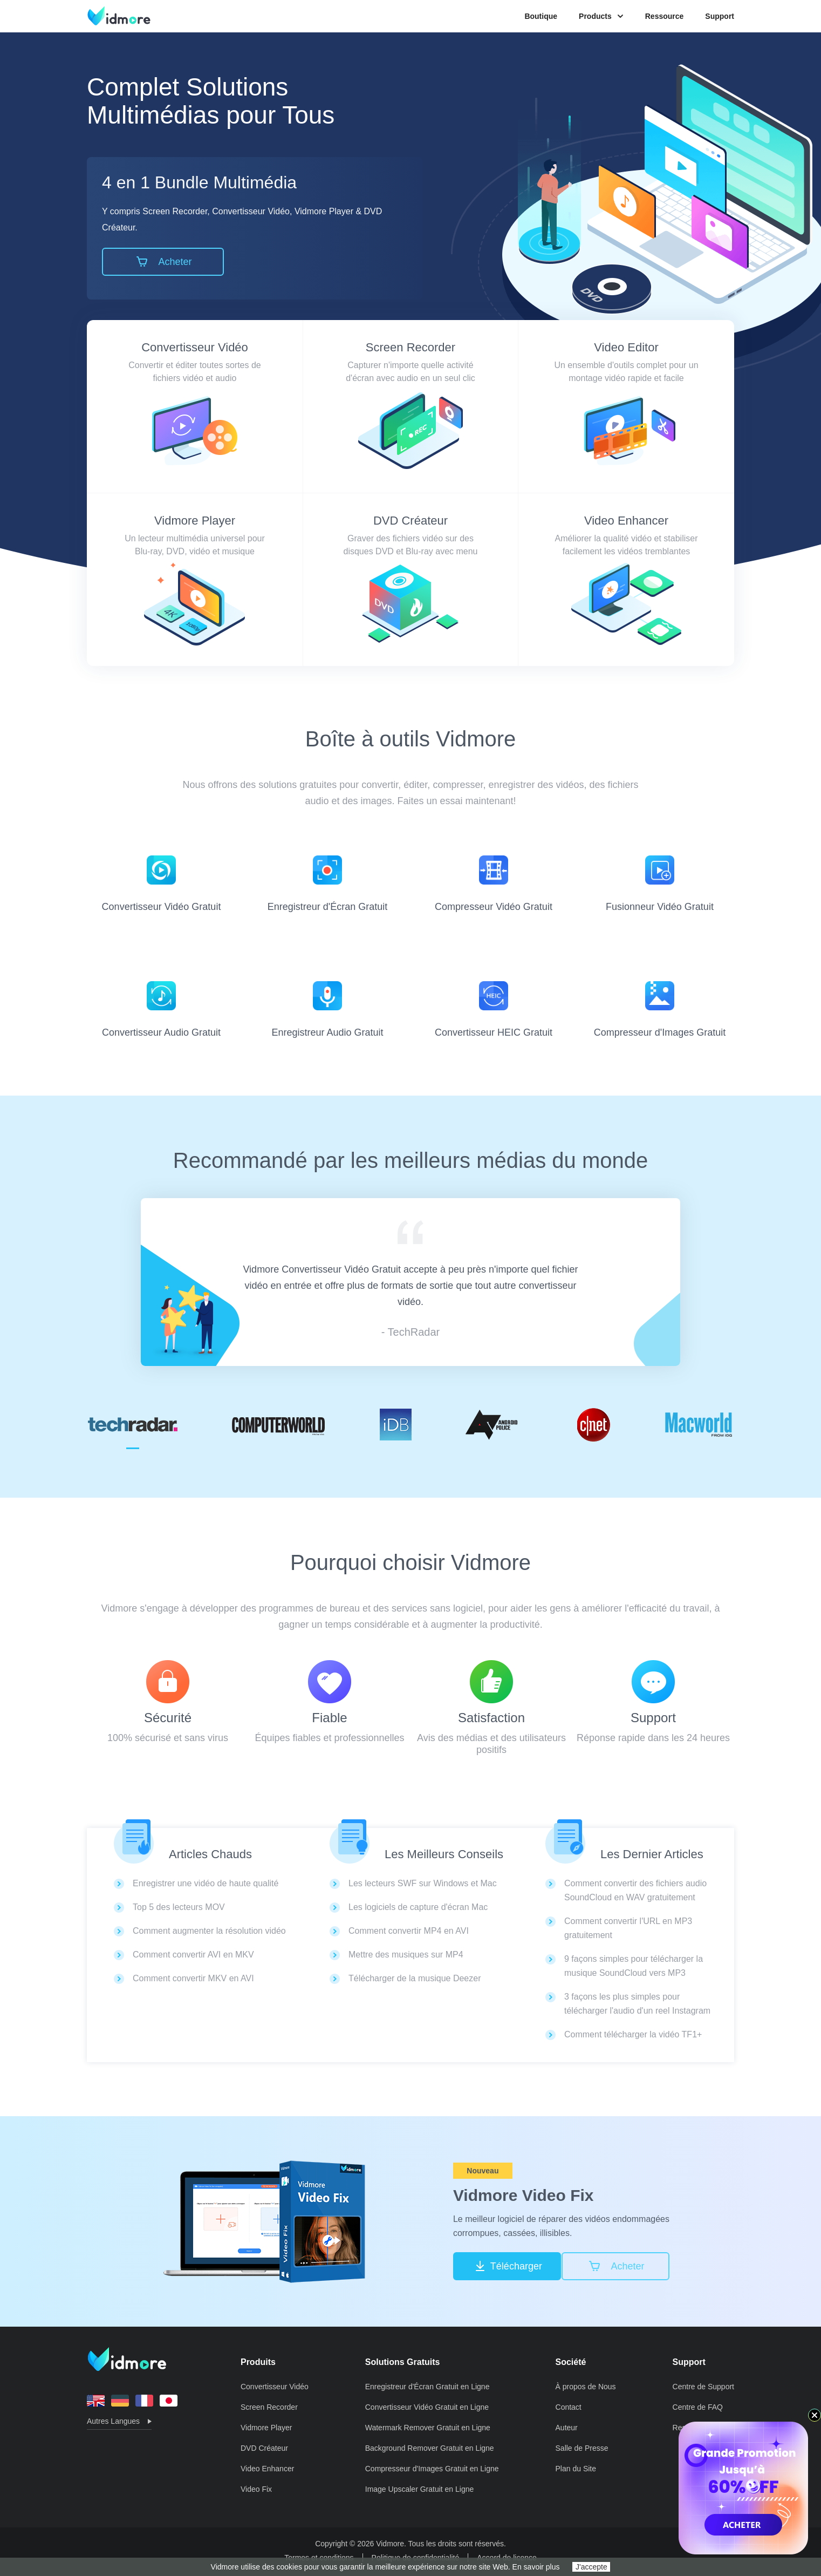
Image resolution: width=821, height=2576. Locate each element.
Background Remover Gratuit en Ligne (429, 2448)
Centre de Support (703, 2386)
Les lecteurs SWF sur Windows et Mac (422, 1883)
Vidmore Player (194, 520)
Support (719, 16)
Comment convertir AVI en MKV (193, 1954)
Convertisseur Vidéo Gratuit (161, 883)
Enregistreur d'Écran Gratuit (328, 883)
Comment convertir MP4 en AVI (408, 1930)
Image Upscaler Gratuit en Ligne (419, 2489)
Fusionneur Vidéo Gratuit (660, 883)
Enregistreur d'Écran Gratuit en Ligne (427, 2386)
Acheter (162, 262)
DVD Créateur (410, 520)
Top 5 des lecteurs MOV (179, 1907)
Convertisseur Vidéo (194, 347)
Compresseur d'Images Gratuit (660, 1009)
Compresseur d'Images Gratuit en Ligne (432, 2468)
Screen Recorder (410, 347)
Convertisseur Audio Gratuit (161, 1009)
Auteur (567, 2427)
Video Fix (256, 2489)
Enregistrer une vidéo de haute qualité (205, 1883)
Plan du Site (576, 2468)
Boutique (540, 16)
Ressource (664, 16)
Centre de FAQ (698, 2407)
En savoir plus (536, 2567)
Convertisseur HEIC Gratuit (493, 1009)
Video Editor (626, 347)
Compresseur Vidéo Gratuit (493, 883)
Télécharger (507, 2266)
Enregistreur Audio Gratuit (327, 1009)
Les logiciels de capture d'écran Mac (418, 1907)
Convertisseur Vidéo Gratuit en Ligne (427, 2407)
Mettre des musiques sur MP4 (405, 1954)
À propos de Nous (586, 2386)
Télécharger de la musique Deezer (414, 1978)
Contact (568, 2407)
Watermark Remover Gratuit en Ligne (427, 2427)
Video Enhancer (626, 520)
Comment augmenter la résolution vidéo (209, 1930)
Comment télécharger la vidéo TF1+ (633, 2034)
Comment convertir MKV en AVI (193, 1978)
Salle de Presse (582, 2448)
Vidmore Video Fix (523, 2195)
